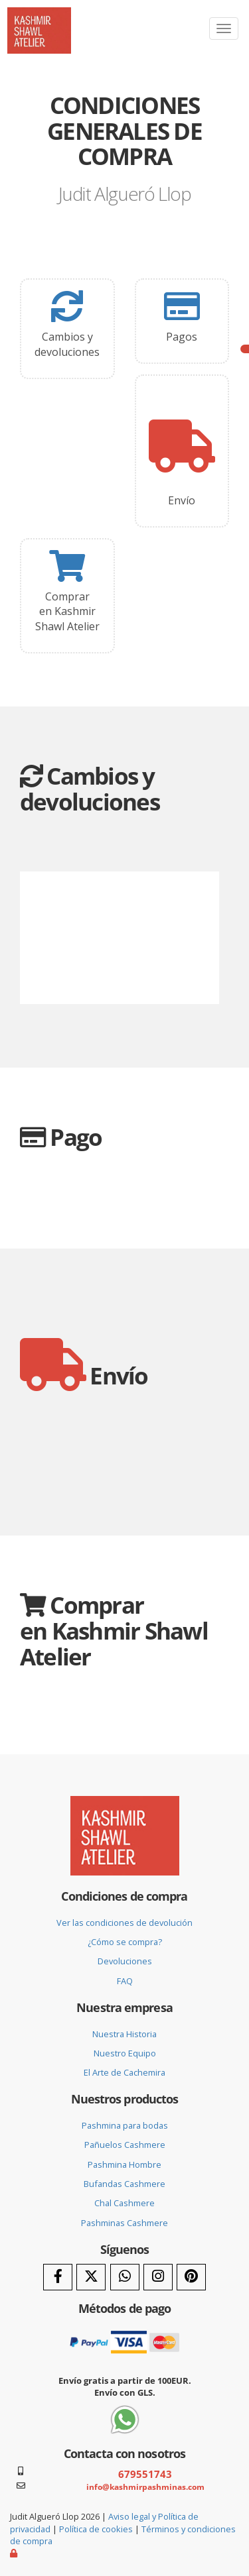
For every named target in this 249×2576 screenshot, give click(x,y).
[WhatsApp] (124, 2277)
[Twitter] (91, 2277)
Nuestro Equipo (125, 2053)
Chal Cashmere (124, 2203)
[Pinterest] (191, 2277)
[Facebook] (57, 2277)
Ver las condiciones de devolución (124, 1923)
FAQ (125, 1981)
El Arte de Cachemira (124, 2072)
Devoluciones (125, 1961)
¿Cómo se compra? (125, 1942)
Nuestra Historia (124, 2034)
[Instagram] (158, 2277)
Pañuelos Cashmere (124, 2145)
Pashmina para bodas (125, 2125)
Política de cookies (96, 2529)
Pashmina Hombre (124, 2164)
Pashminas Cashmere (124, 2223)
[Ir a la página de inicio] (39, 17)
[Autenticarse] (14, 2553)
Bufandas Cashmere (124, 2184)
